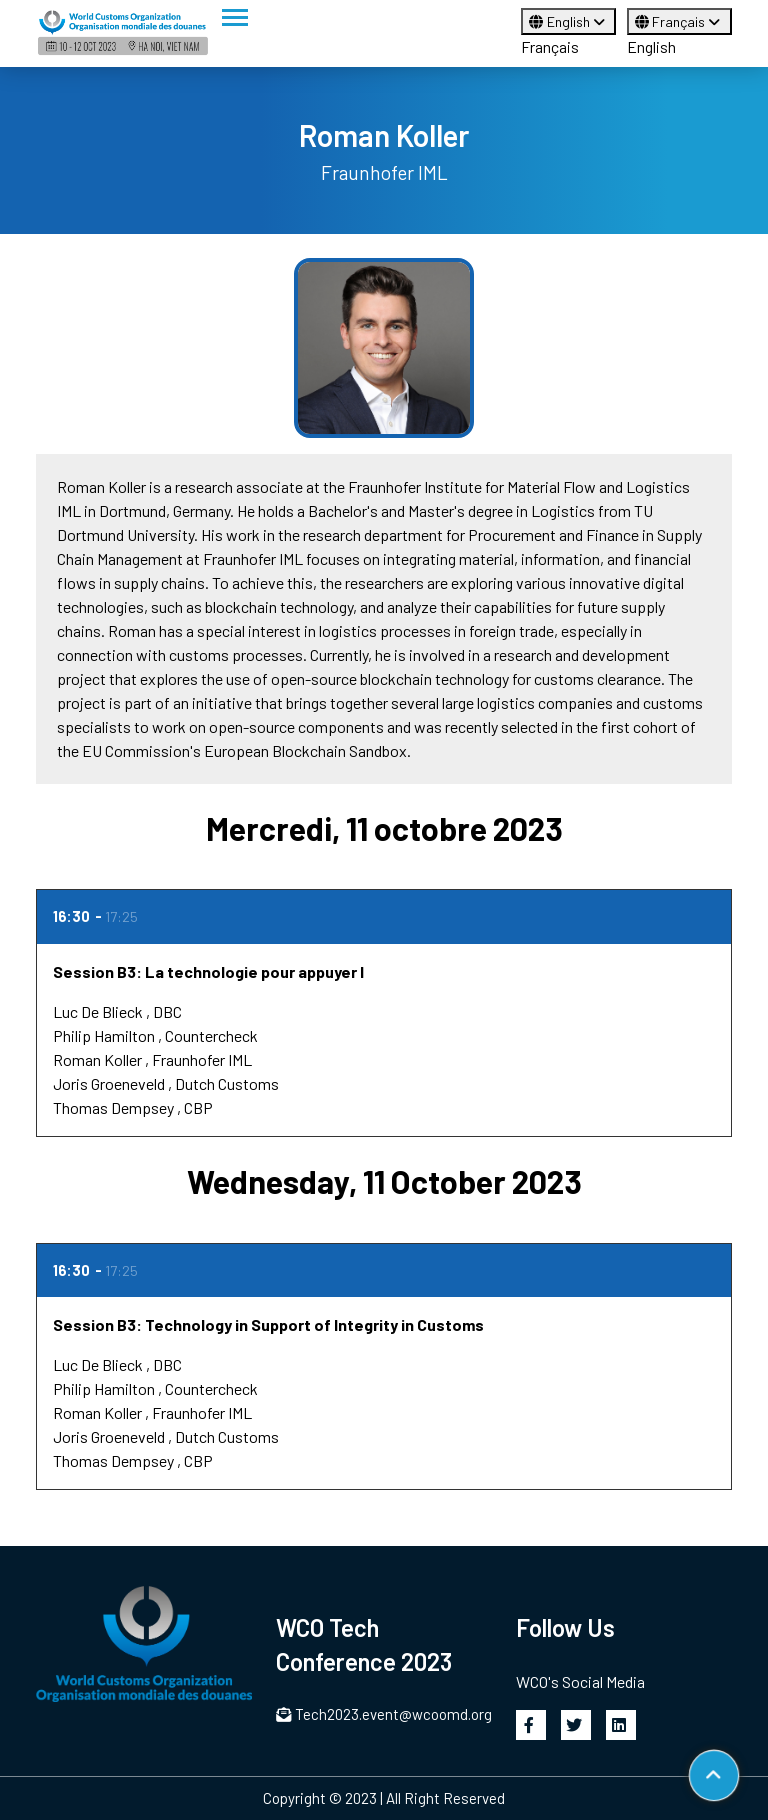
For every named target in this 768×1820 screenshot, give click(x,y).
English (568, 21)
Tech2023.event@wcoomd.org (384, 1714)
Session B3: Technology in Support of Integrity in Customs (268, 1324)
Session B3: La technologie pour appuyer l (208, 971)
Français (550, 46)
